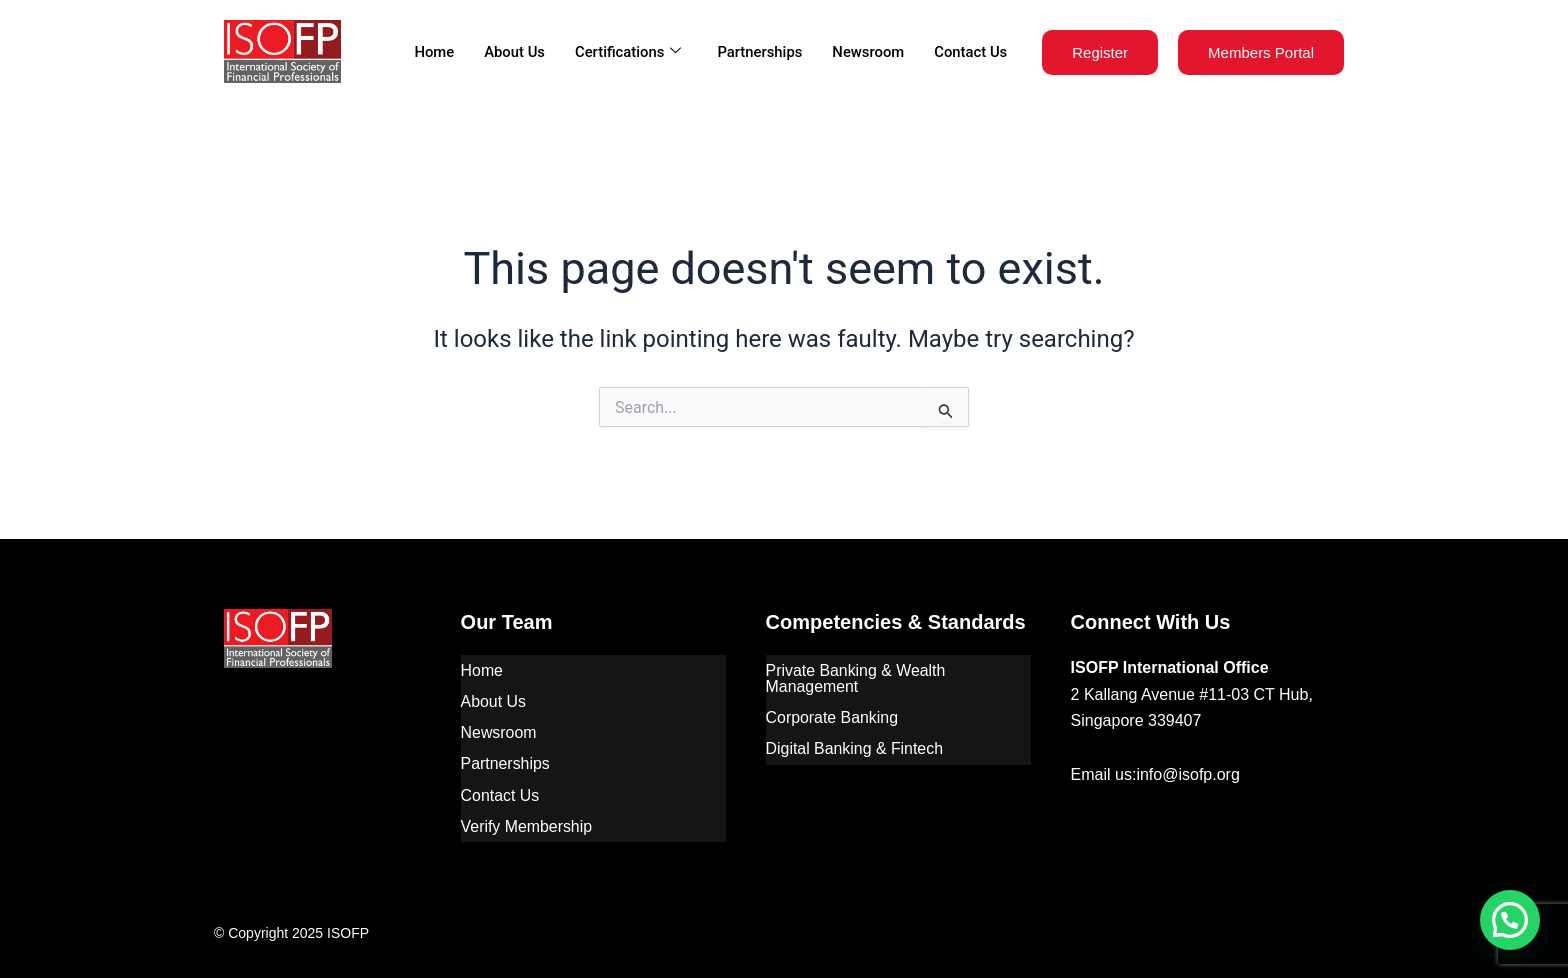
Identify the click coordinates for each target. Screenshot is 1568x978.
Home (430, 52)
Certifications (624, 52)
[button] (1510, 920)
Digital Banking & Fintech (855, 745)
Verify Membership (527, 819)
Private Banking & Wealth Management (856, 677)
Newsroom (867, 52)
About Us (511, 52)
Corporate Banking (832, 715)
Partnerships (758, 52)
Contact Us (970, 52)
